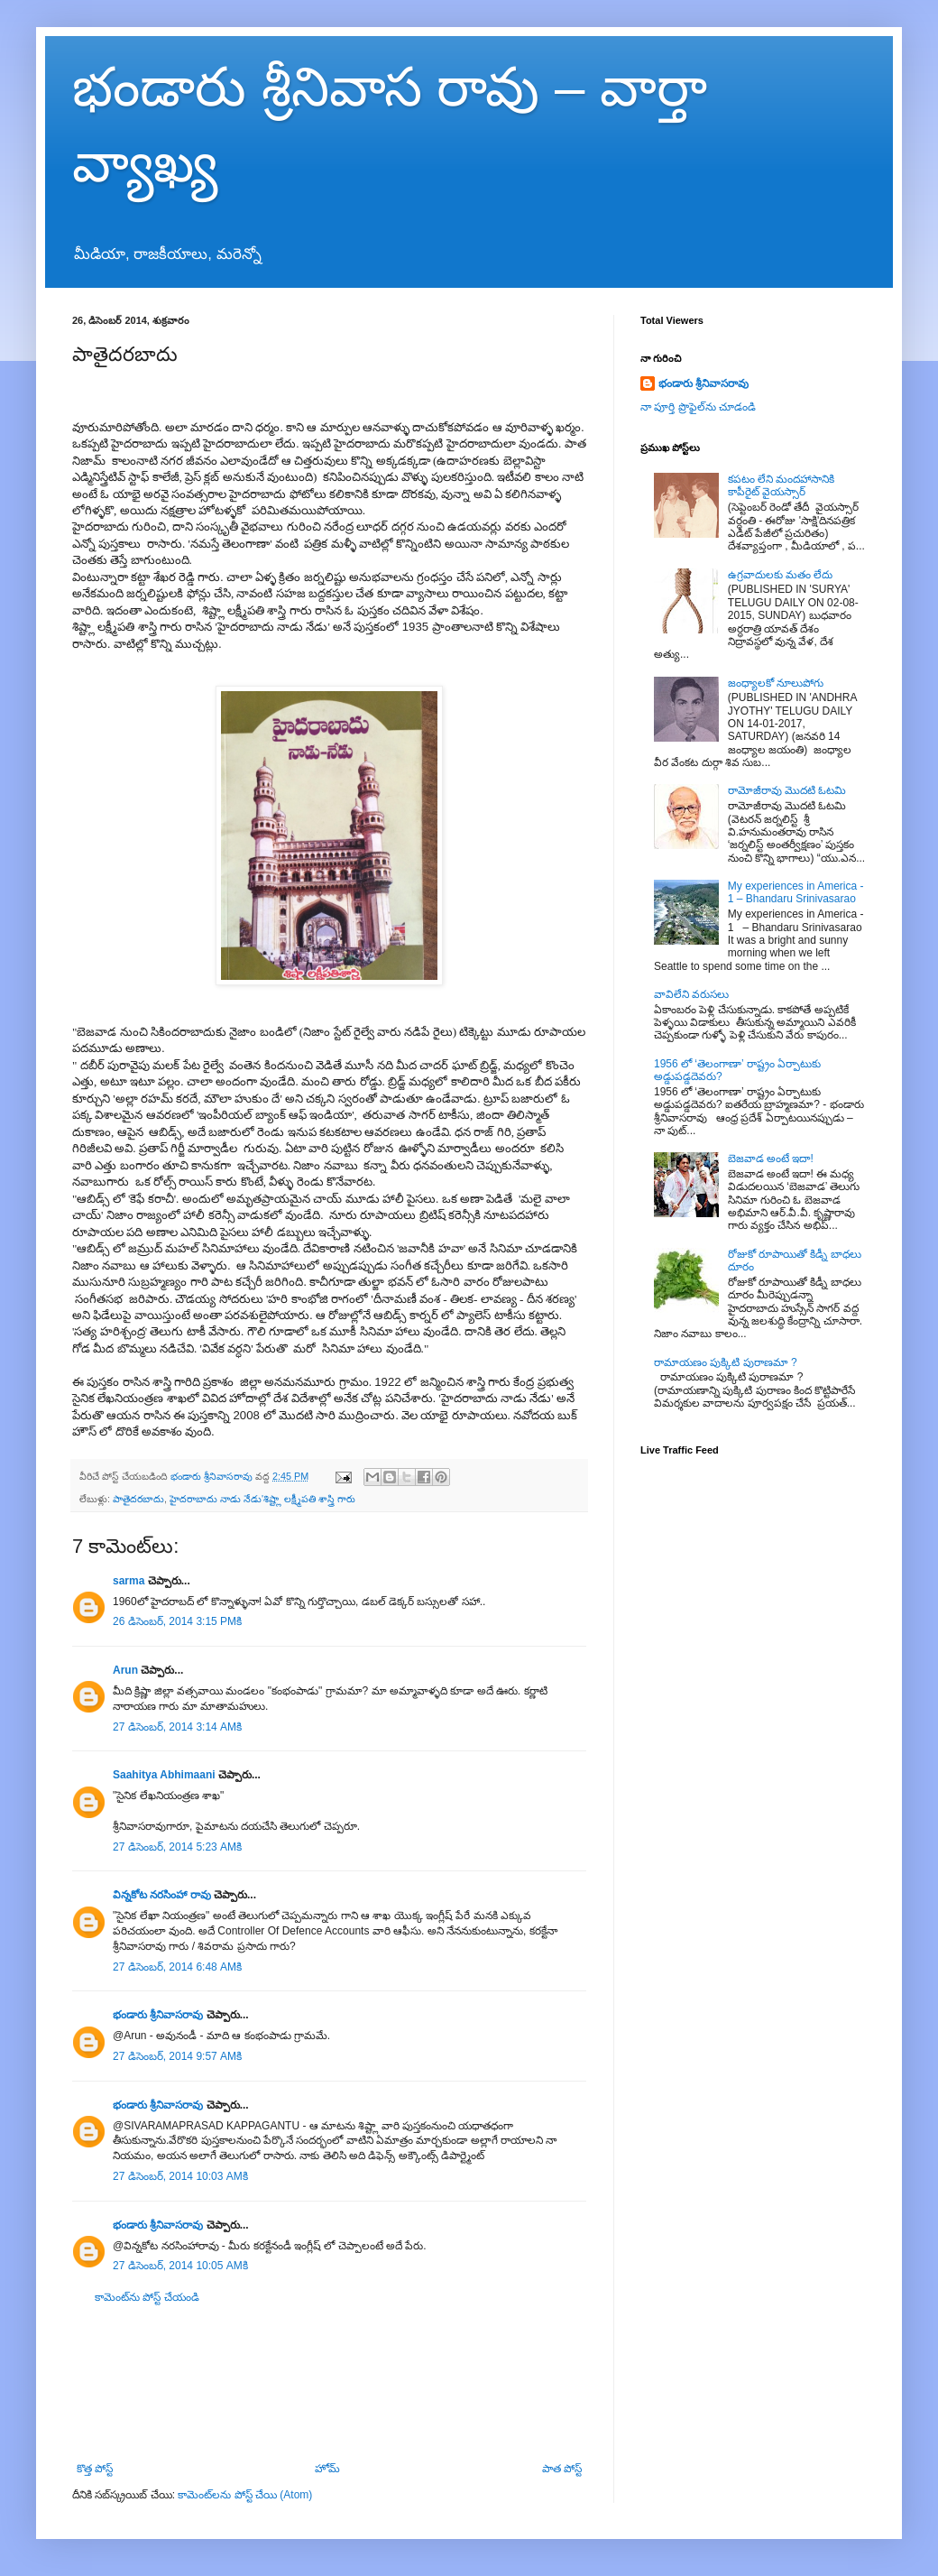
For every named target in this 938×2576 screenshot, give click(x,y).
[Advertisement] (329, 2383)
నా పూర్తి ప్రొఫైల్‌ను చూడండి (698, 407)
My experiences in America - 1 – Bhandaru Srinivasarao (796, 892)
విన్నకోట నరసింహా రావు (162, 1894)
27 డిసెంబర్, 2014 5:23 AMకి (177, 1847)
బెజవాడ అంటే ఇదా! (771, 1158)
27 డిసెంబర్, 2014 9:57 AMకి (177, 2056)
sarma (128, 1580)
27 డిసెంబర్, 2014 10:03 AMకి (180, 2176)
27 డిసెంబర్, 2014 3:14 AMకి (177, 1727)
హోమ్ (327, 2468)
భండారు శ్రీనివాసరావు (158, 2014)
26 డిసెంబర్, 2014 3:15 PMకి (177, 1621)
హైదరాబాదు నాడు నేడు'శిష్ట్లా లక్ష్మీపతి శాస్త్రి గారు (262, 1498)
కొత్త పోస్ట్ (95, 2468)
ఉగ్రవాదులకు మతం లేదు (780, 574)
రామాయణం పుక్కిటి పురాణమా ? (725, 1362)
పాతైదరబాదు (138, 1498)
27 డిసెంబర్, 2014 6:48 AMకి (177, 1967)
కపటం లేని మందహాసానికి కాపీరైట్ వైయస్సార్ (781, 485)
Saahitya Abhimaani (164, 1774)
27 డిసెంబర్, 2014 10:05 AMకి (180, 2265)
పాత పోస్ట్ (562, 2468)
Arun (125, 1670)
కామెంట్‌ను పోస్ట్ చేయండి (147, 2297)
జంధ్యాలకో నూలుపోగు (775, 683)
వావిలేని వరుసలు (691, 994)
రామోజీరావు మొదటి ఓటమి (787, 790)
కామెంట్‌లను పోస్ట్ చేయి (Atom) (245, 2494)
